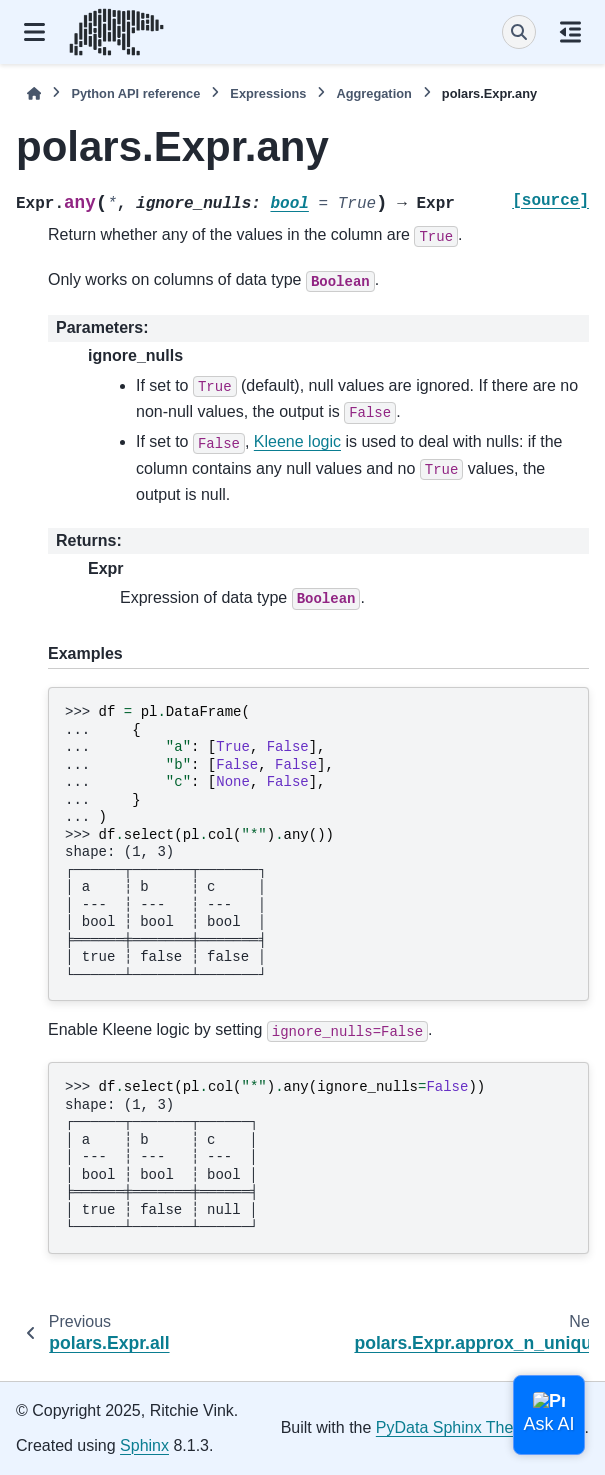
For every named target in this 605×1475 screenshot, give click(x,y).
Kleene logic (297, 441)
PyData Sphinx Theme (456, 1427)
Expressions (268, 93)
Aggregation (373, 93)
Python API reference (135, 93)
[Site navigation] (34, 32)
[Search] (519, 32)
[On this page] (570, 32)
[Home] (34, 93)
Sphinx (144, 1445)
